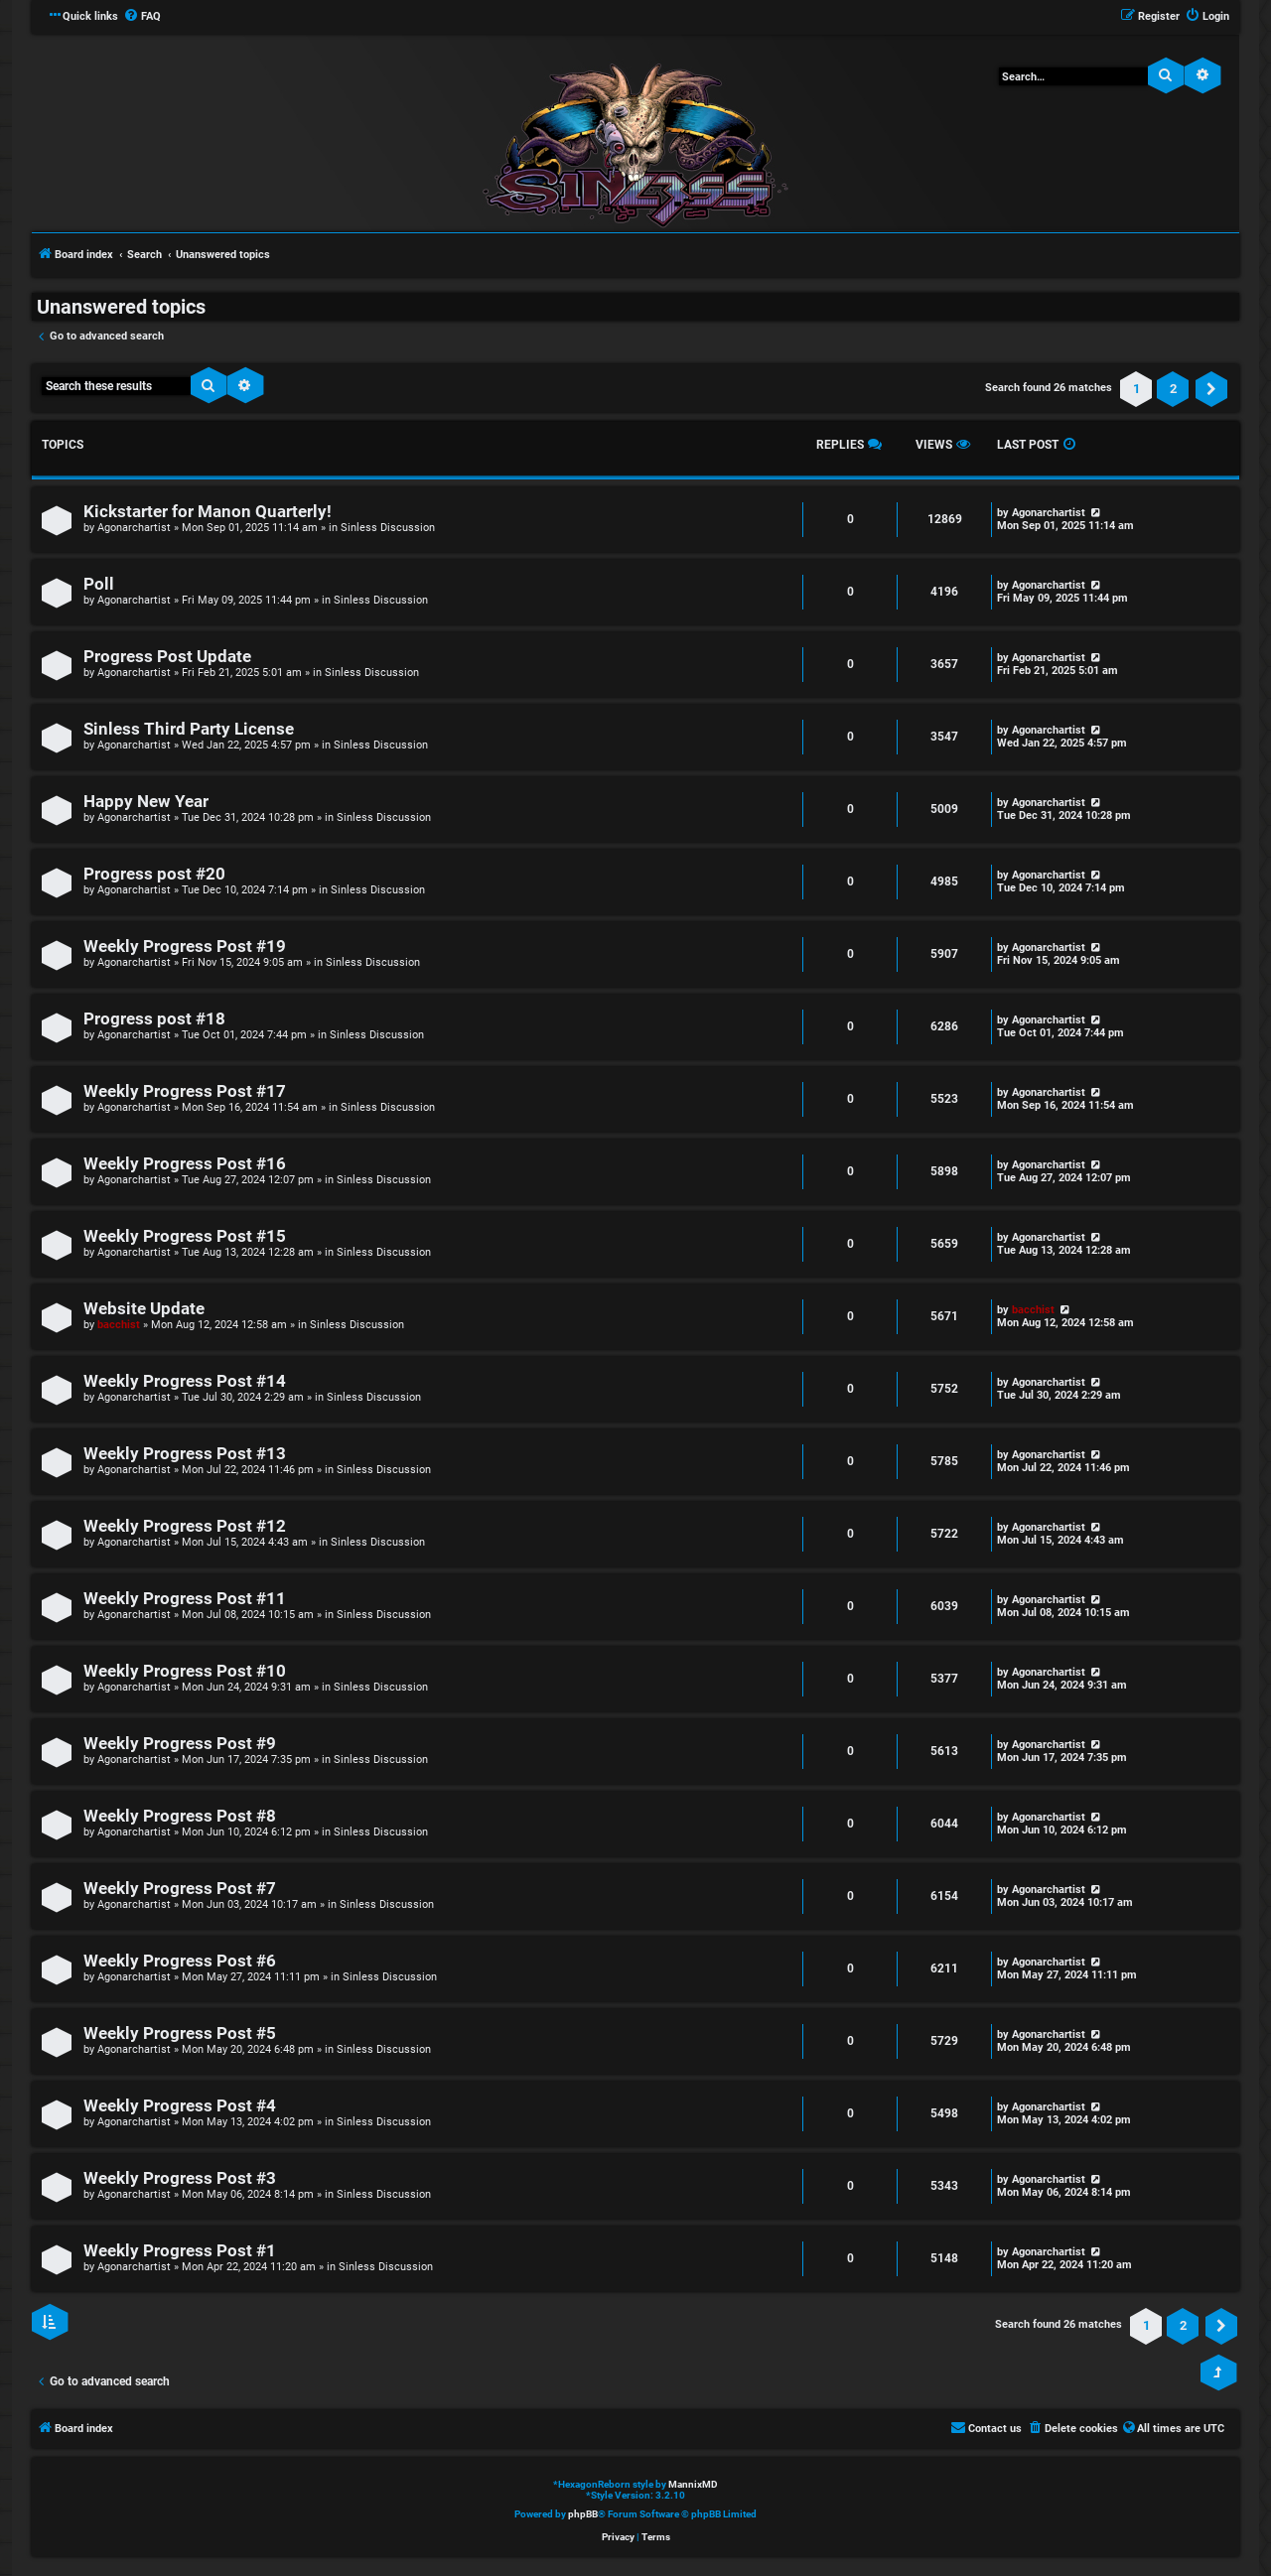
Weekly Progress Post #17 (184, 1091)
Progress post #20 (154, 874)
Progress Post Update (167, 656)
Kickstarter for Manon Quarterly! (207, 511)
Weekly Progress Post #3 (179, 2178)
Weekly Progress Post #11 (184, 1598)
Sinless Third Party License (188, 729)
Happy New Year (146, 801)
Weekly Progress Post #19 (184, 946)
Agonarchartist (134, 527)
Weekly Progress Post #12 (184, 1526)
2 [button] (1173, 388)
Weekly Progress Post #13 (184, 1453)
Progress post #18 (154, 1019)
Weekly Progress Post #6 (179, 1961)
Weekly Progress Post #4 (179, 2106)
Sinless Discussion (388, 527)
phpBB (583, 2513)
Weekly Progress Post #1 (179, 2250)
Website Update (144, 1308)
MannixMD (693, 2484)
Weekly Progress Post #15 (184, 1236)
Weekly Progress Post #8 (179, 1816)
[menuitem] (142, 17)
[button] (1211, 389)
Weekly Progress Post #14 (184, 1381)
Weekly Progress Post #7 (179, 1888)
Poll (98, 584)
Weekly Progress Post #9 (179, 1743)
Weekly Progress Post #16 (184, 1163)
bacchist (118, 1324)
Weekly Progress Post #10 (184, 1671)
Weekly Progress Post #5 (179, 2033)
